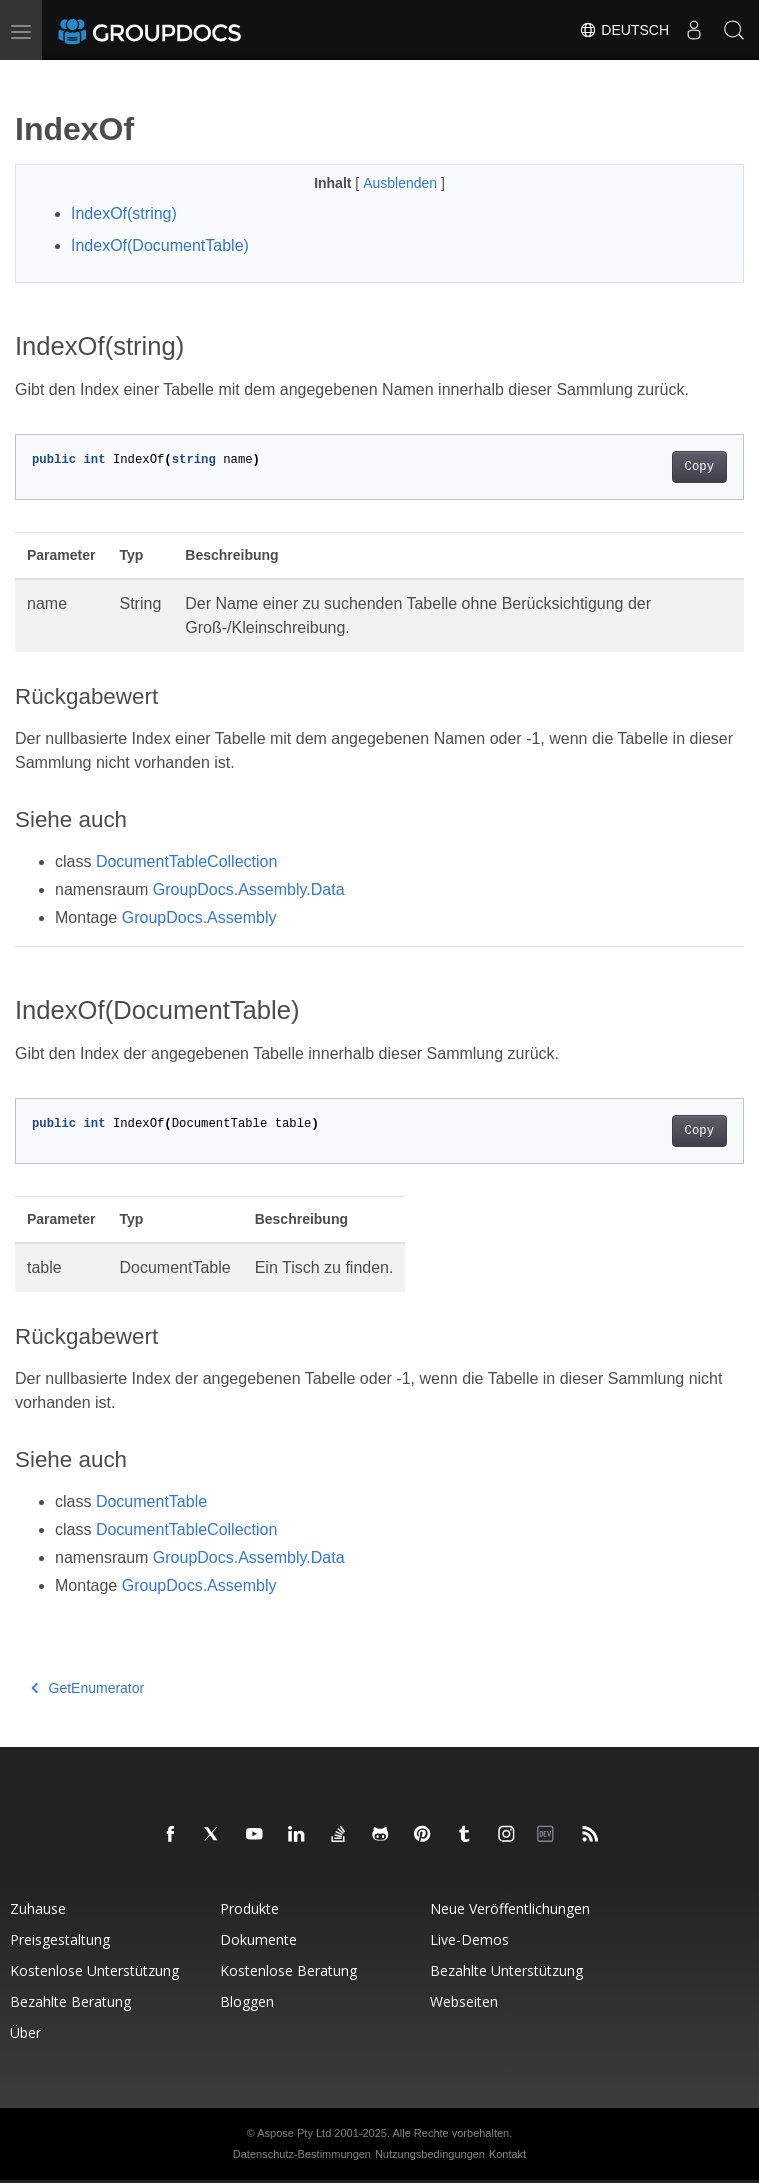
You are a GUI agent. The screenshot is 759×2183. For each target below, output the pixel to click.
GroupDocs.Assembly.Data (249, 889)
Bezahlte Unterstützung (506, 1970)
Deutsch (624, 30)
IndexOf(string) (124, 213)
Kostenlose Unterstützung (94, 1970)
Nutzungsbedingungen (430, 2154)
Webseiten (464, 2001)
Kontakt (507, 2154)
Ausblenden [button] (402, 183)
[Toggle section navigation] (32, 77)
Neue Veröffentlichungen (510, 1908)
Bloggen (247, 2001)
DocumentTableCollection (186, 861)
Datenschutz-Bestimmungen (302, 2154)
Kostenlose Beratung (288, 1970)
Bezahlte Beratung (70, 2001)
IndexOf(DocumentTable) (160, 245)
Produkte (249, 1908)
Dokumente (258, 1939)
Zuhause (38, 1908)
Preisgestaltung (60, 1939)
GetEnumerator (87, 1688)
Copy (699, 467)
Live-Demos (469, 1939)
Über (25, 2032)
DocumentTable (151, 1501)
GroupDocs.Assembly (199, 917)
